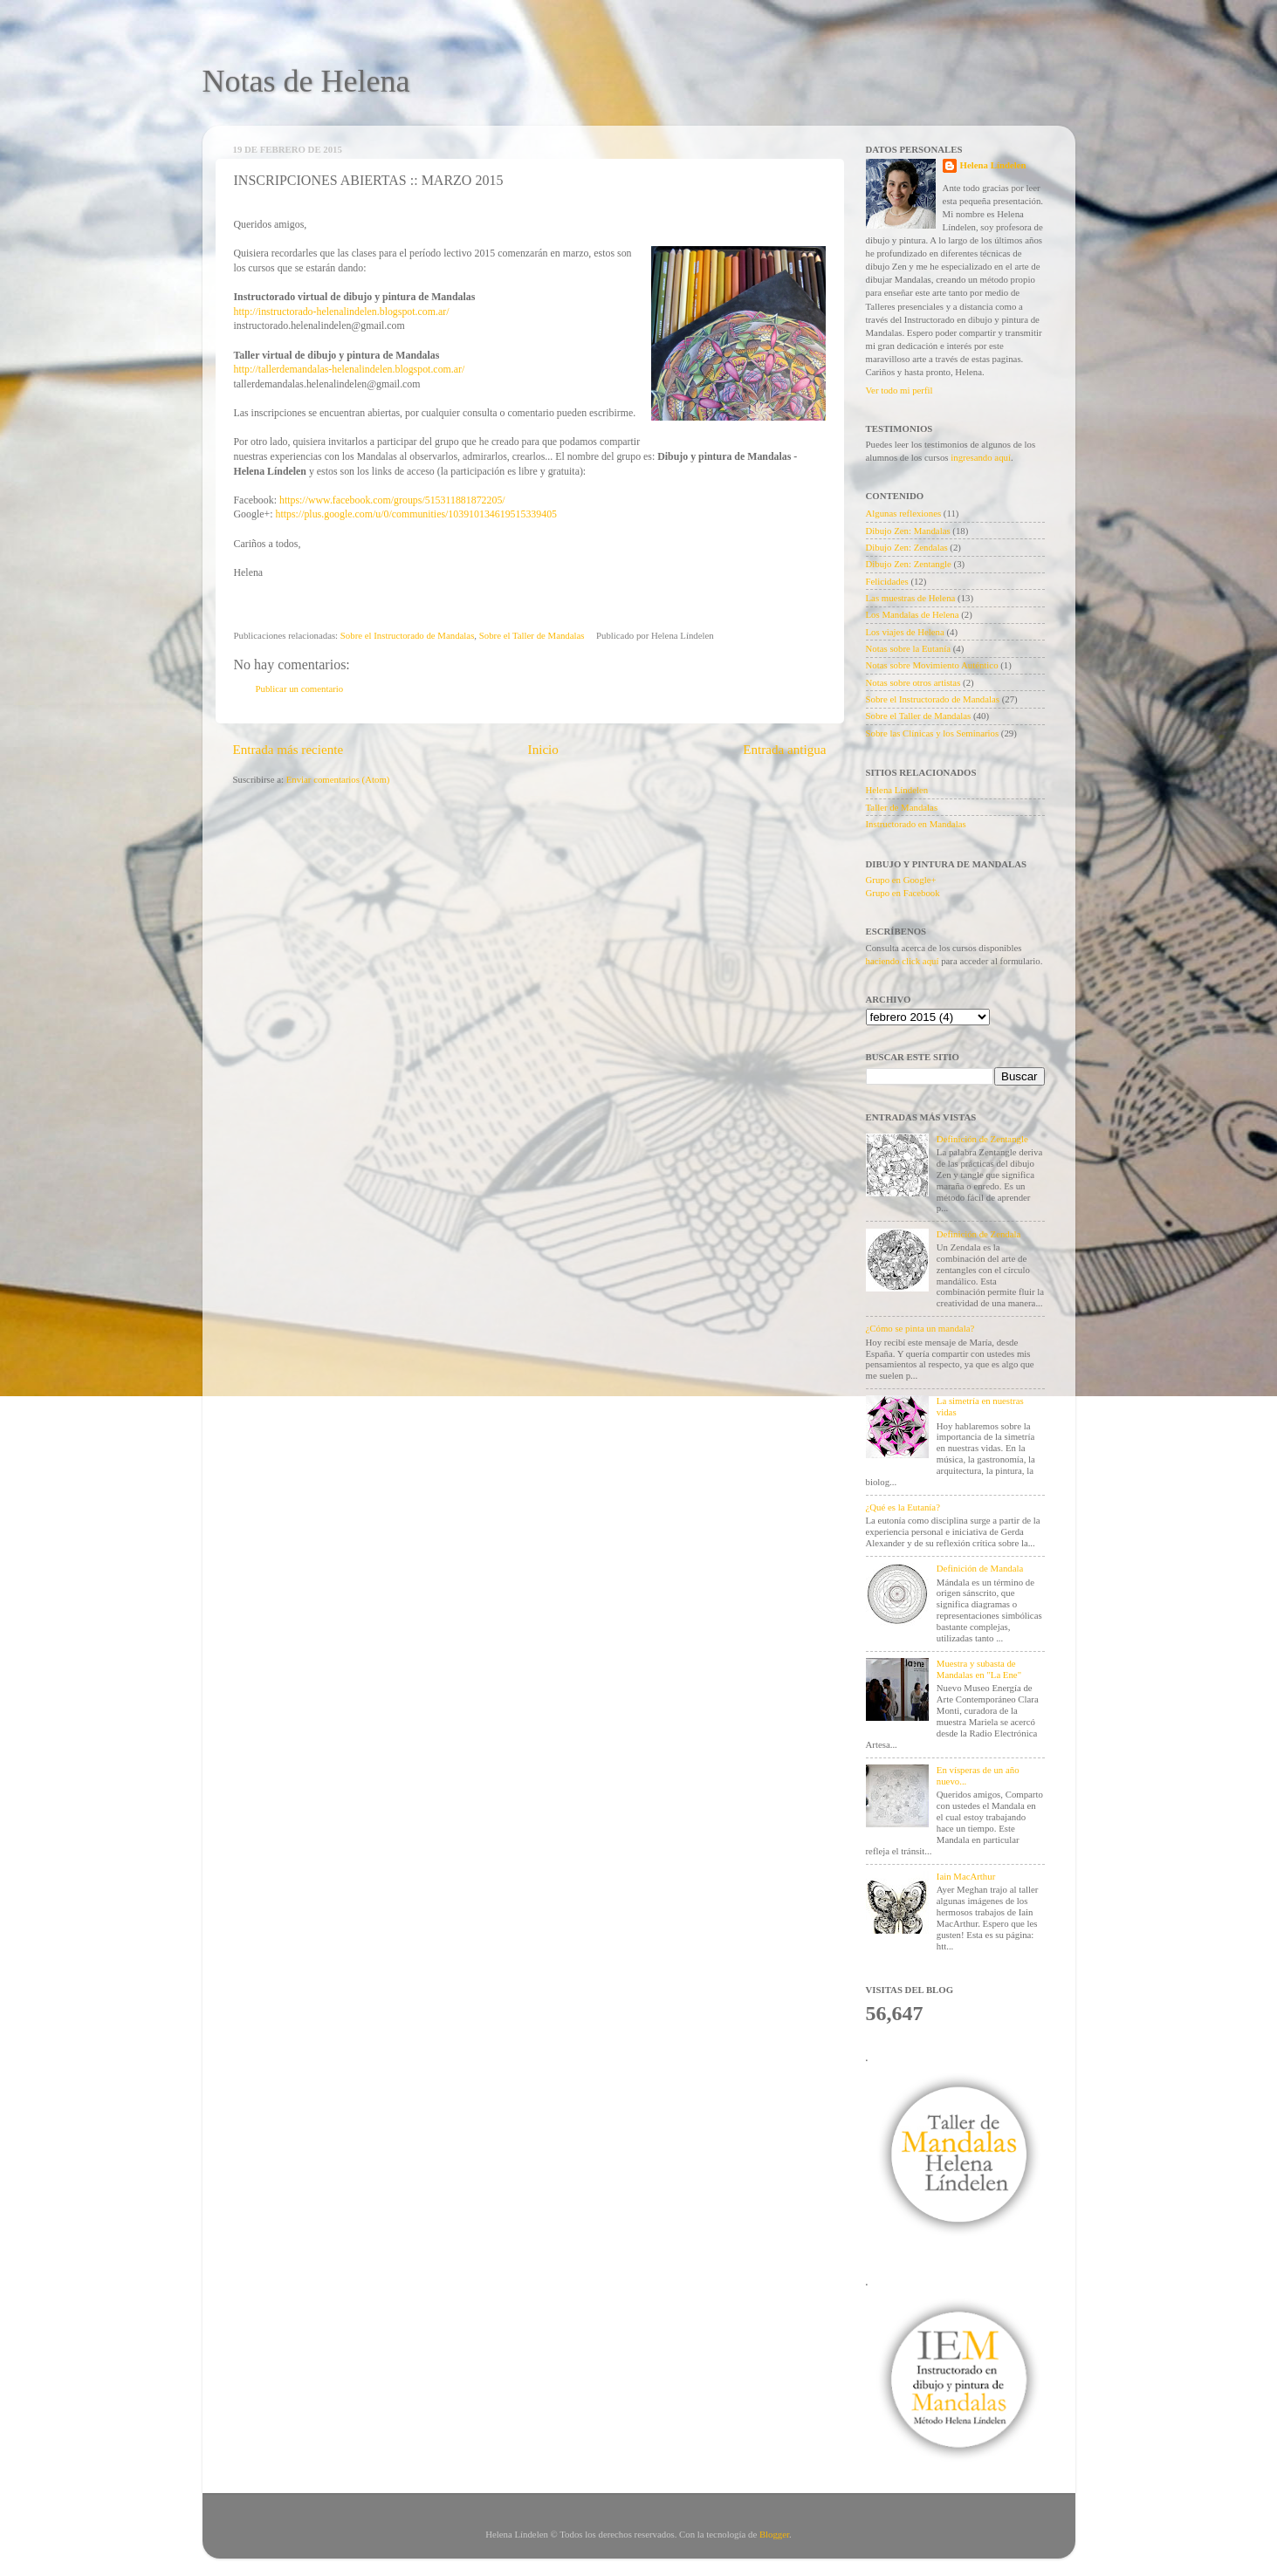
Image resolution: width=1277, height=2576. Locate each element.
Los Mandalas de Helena (912, 614)
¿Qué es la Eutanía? (903, 1507)
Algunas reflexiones (904, 513)
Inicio (543, 750)
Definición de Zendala (979, 1234)
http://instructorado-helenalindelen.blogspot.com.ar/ (342, 311)
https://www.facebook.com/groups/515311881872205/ (392, 500)
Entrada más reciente (288, 750)
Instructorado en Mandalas (916, 824)
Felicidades (887, 581)
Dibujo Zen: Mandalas (908, 530)
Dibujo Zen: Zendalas (907, 547)
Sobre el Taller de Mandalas (532, 635)
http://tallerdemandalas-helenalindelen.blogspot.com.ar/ (349, 369)
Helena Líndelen (993, 165)
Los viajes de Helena (905, 632)
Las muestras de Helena (911, 598)
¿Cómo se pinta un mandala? (920, 1328)
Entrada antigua (784, 750)
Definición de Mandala (980, 1568)
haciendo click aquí (902, 961)
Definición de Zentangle (982, 1139)
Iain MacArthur (966, 1876)
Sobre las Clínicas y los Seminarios (932, 733)
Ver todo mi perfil (899, 390)
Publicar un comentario (300, 688)
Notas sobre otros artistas (913, 682)
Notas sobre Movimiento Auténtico (932, 665)
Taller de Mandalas (902, 807)
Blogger (774, 2534)
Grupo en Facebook (903, 892)
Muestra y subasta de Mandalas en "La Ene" (979, 1669)
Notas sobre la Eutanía (908, 648)
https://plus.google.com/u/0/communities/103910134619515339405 (416, 514)
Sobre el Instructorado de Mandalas (407, 635)
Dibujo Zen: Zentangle (908, 563)
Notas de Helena (306, 81)
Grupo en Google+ (901, 879)
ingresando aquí (981, 457)
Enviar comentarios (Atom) (338, 779)
